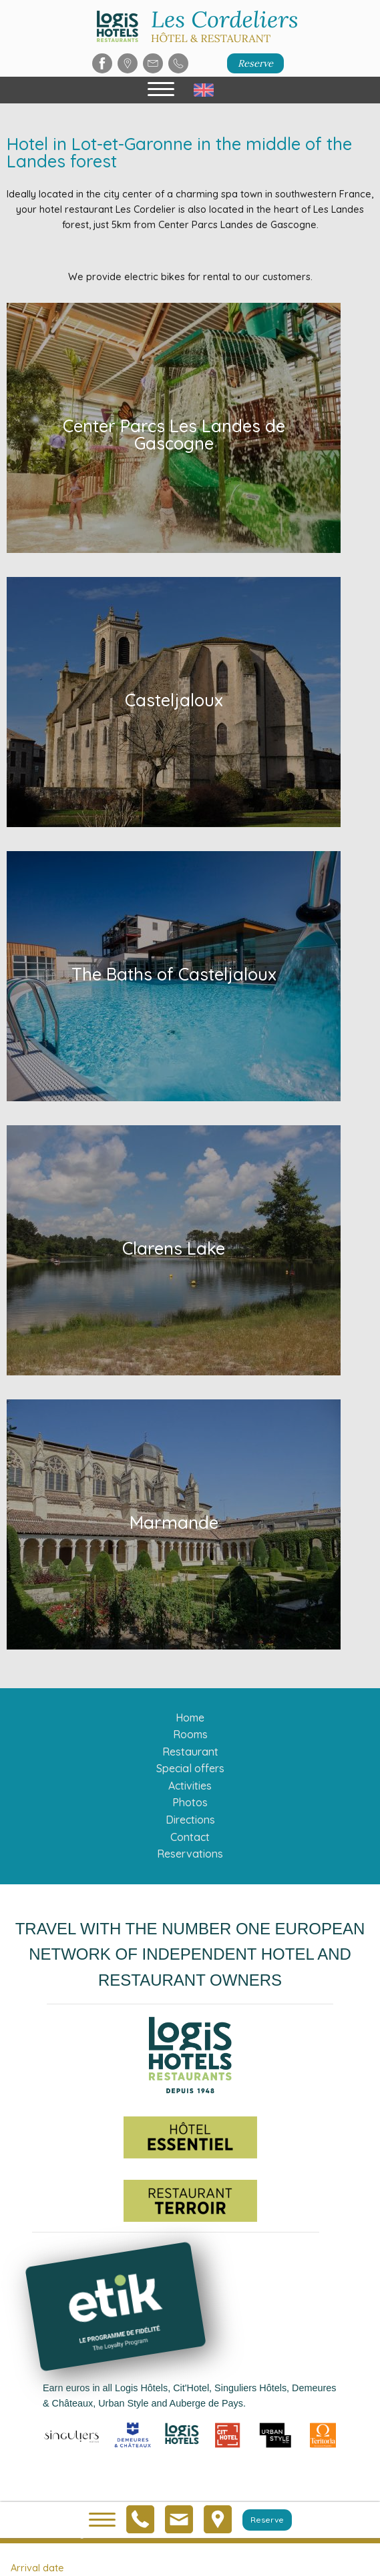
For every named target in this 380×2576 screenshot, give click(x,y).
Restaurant (190, 1751)
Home (190, 1717)
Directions (190, 1819)
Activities (190, 1785)
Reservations (190, 1853)
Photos (190, 1802)
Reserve (255, 63)
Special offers (190, 1768)
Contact (190, 1837)
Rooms (190, 1734)
